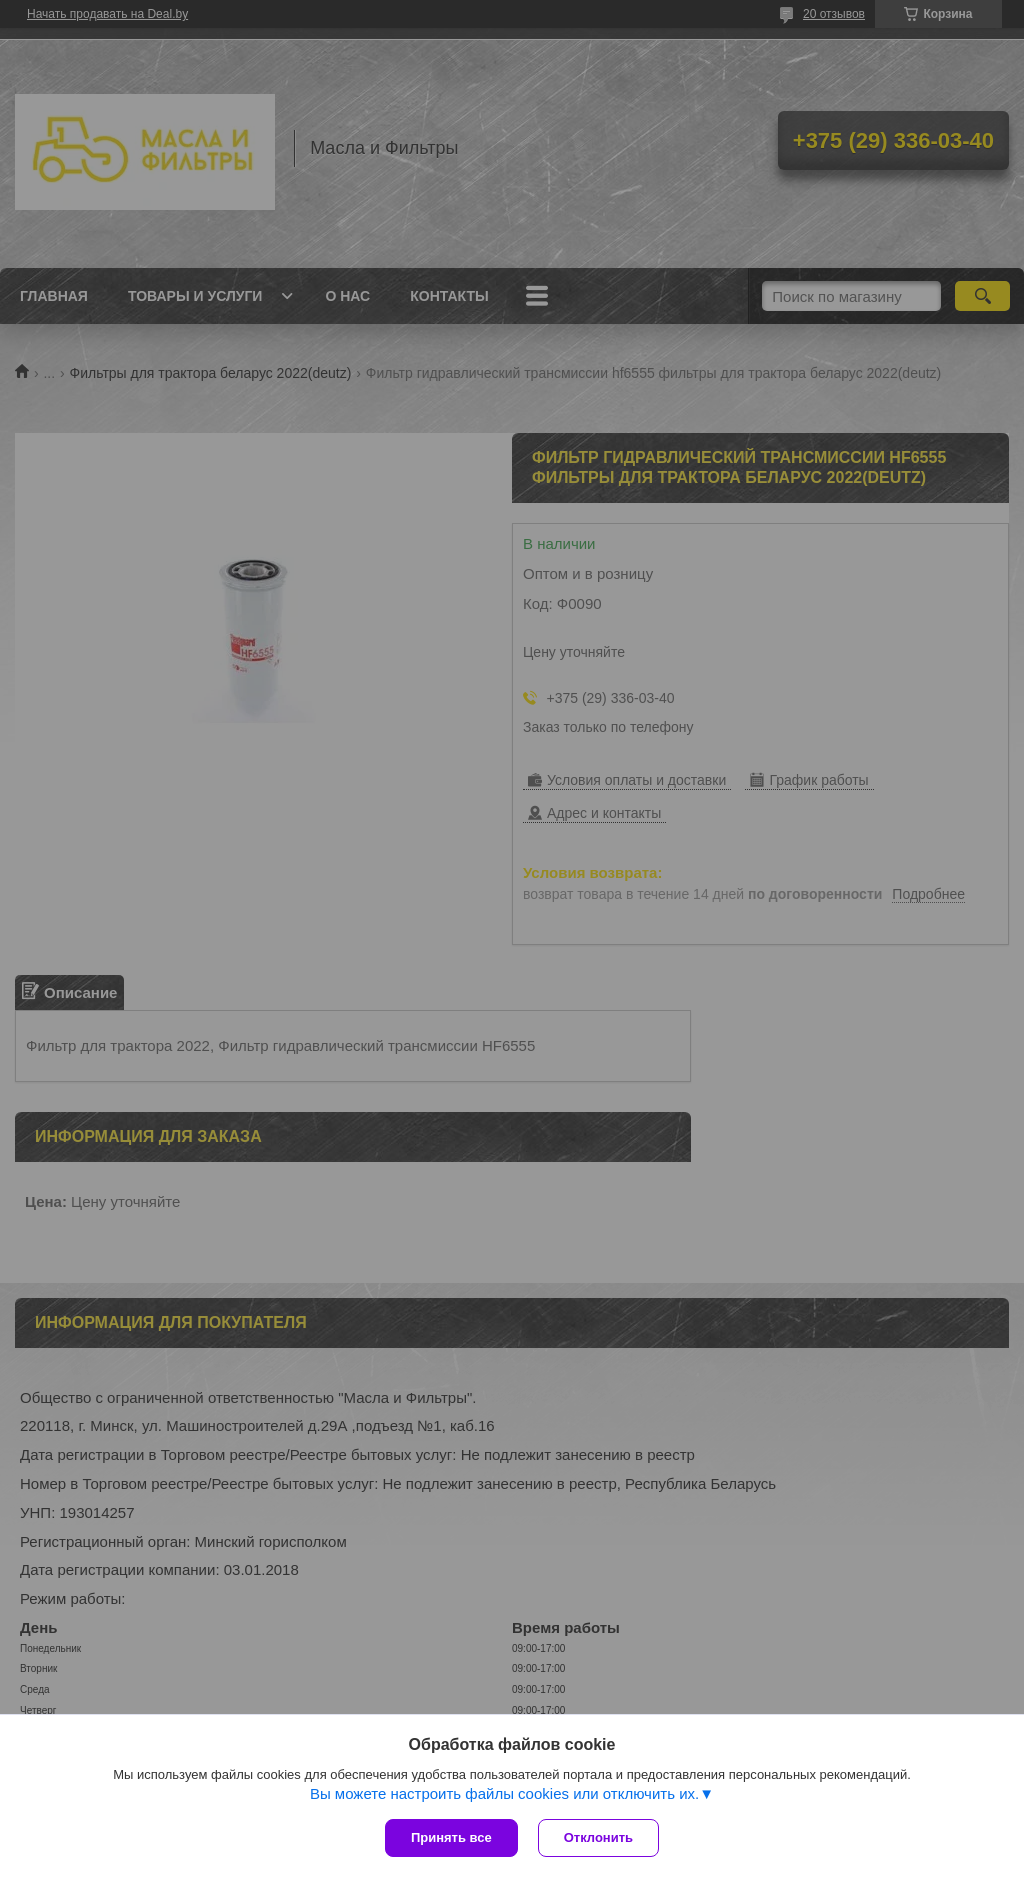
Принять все (451, 1837)
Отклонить (598, 1837)
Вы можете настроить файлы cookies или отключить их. (504, 1793)
